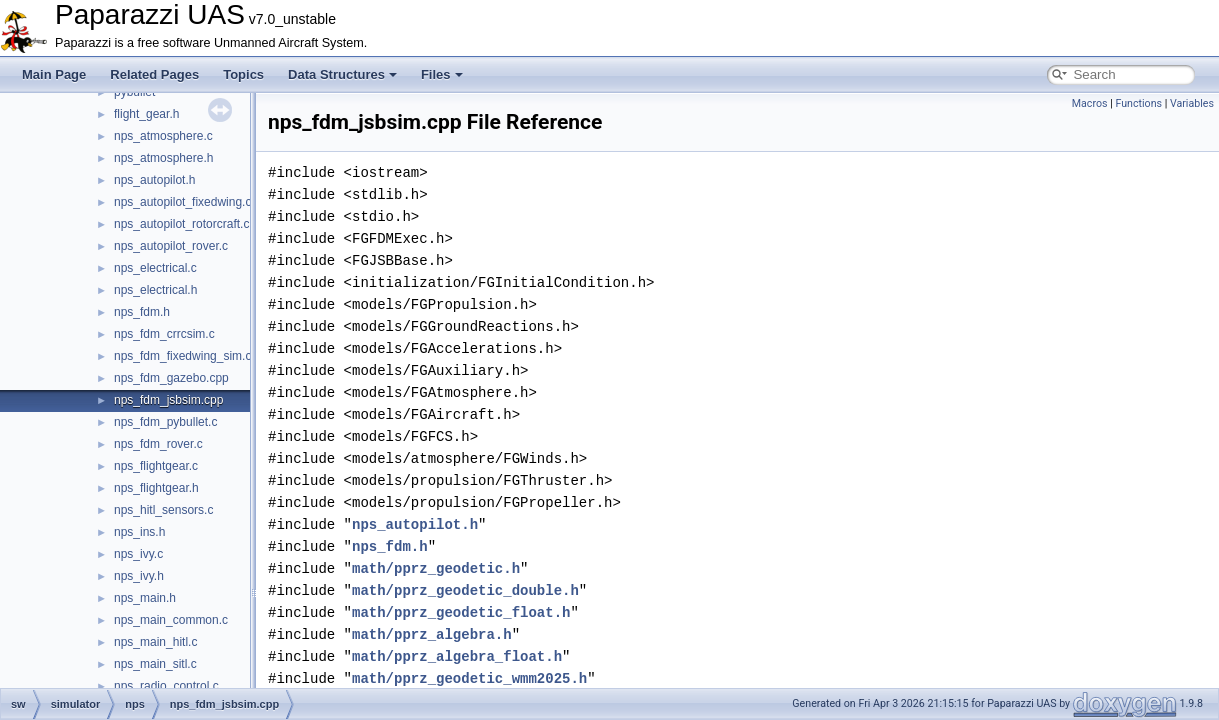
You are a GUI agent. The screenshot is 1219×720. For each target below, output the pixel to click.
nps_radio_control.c (166, 686)
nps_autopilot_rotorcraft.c (181, 224)
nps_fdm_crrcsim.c (164, 334)
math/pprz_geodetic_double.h (465, 590)
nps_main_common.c (171, 620)
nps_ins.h (139, 532)
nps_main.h (145, 598)
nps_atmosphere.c (163, 136)
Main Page (54, 74)
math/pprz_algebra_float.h (457, 656)
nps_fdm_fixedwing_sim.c (182, 356)
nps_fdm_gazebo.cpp (171, 378)
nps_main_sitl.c (155, 664)
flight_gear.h (146, 114)
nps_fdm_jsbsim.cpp (168, 400)
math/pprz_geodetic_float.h (461, 612)
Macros (1090, 103)
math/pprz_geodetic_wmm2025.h (469, 678)
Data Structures (342, 74)
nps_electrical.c (155, 268)
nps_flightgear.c (156, 466)
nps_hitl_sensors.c (163, 510)
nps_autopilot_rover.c (171, 246)
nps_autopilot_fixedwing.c (182, 202)
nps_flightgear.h (156, 488)
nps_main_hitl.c (155, 642)
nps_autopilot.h (154, 180)
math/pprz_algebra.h (432, 634)
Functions (1138, 103)
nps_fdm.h (142, 312)
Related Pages (154, 74)
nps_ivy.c (138, 554)
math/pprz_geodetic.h (436, 568)
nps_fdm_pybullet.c (165, 422)
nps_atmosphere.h (163, 158)
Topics (243, 74)
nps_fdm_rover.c (158, 444)
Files (442, 74)
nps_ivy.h (139, 576)
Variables (1192, 103)
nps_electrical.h (155, 290)
